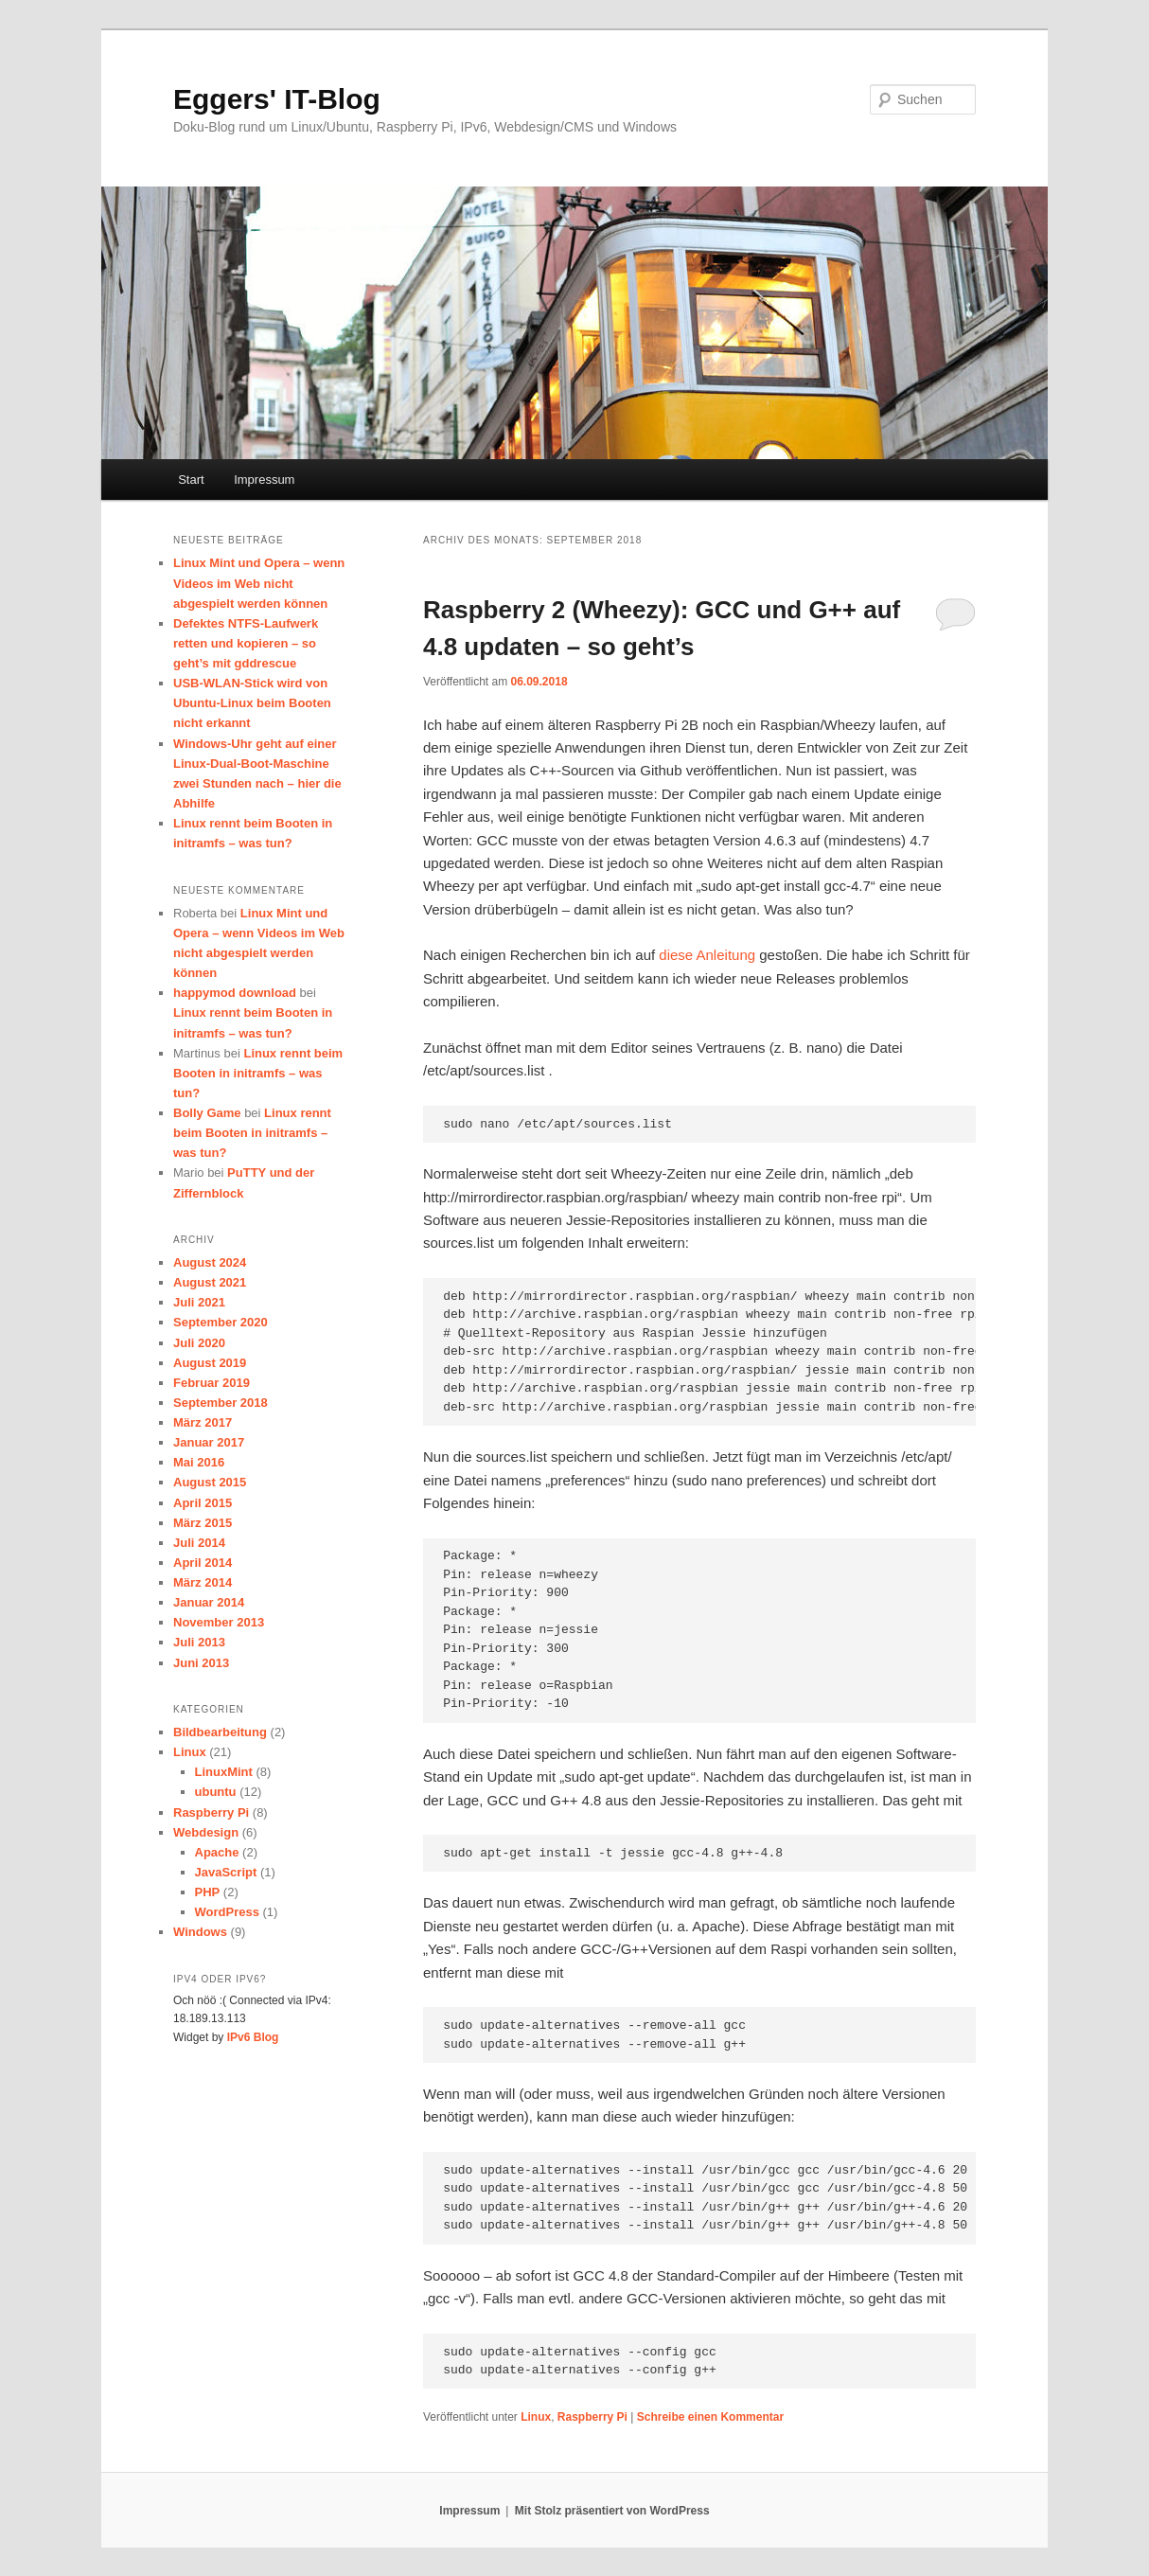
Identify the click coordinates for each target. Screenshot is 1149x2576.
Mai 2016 (198, 1462)
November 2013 (218, 1622)
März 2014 (202, 1582)
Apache (217, 1852)
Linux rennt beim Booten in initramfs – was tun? (258, 1073)
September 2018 (220, 1402)
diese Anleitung (707, 955)
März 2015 (202, 1523)
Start (190, 479)
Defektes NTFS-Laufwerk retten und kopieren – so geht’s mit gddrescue (245, 643)
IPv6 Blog (253, 2037)
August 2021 (209, 1282)
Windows (200, 1932)
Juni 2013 (201, 1663)
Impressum (264, 479)
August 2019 (209, 1363)
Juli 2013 (199, 1642)
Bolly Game (207, 1113)
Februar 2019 (211, 1383)
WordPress (227, 1912)
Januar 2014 (208, 1602)
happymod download (234, 993)
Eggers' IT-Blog (276, 99)
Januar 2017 (208, 1442)
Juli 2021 (199, 1302)
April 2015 (202, 1503)
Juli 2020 (199, 1343)
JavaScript (226, 1872)
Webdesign (206, 1832)
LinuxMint (224, 1772)
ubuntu (216, 1792)
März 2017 (202, 1422)
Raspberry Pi (592, 2417)
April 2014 (202, 1562)
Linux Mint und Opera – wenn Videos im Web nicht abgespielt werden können (259, 583)
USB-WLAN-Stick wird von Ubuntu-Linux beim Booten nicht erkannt (252, 703)
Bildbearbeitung (220, 1732)
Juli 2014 (199, 1543)
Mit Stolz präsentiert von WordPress (612, 2510)
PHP (208, 1892)
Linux (536, 2417)
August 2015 (209, 1482)
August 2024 (209, 1262)
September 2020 (220, 1322)
